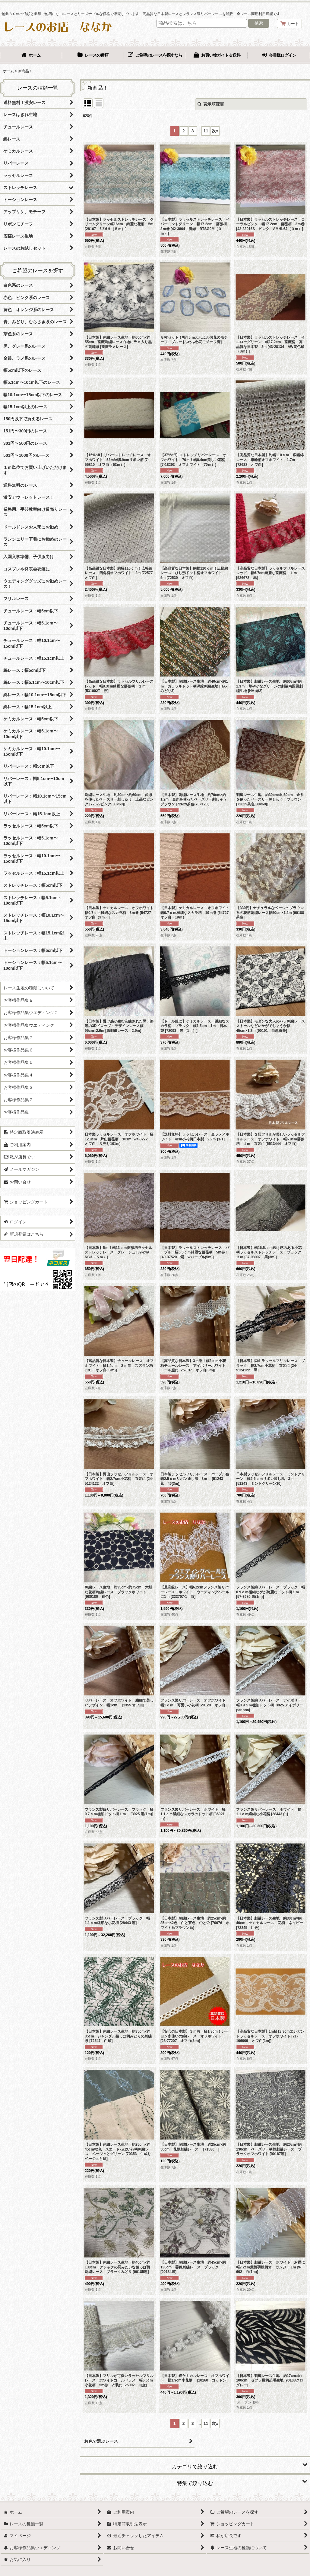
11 (206, 130)
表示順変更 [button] (211, 104)
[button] (195, 2464)
